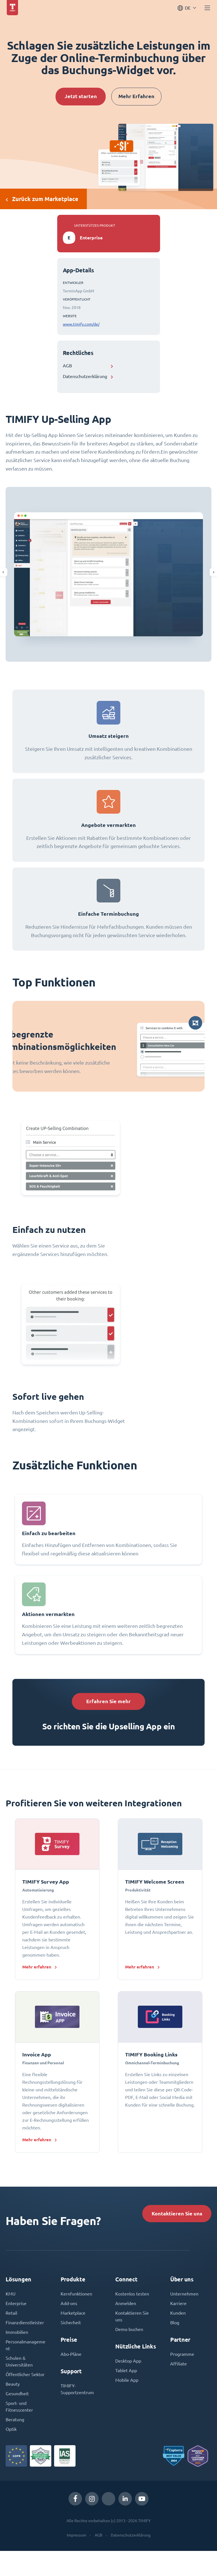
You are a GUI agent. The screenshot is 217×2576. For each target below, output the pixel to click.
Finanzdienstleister (25, 2322)
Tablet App (126, 2370)
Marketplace (73, 2312)
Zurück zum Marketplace (42, 199)
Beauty (13, 2384)
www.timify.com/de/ (81, 324)
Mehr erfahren (36, 1966)
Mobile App (126, 2380)
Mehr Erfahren (136, 96)
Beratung (15, 2419)
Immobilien (17, 2332)
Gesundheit (17, 2393)
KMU (10, 2293)
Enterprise (16, 2303)
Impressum (76, 2535)
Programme (182, 2354)
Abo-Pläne (71, 2354)
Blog (174, 2322)
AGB (67, 365)
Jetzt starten (81, 96)
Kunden (178, 2312)
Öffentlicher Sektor (25, 2374)
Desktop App (128, 2360)
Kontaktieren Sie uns (177, 2214)
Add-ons (69, 2303)
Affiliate (178, 2363)
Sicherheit (71, 2322)
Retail (11, 2312)
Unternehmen (184, 2293)
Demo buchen (129, 2329)
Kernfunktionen (76, 2293)
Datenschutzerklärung (85, 376)
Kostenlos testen (132, 2293)
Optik (11, 2429)
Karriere (178, 2303)
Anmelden (125, 2303)
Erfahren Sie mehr (108, 1701)
